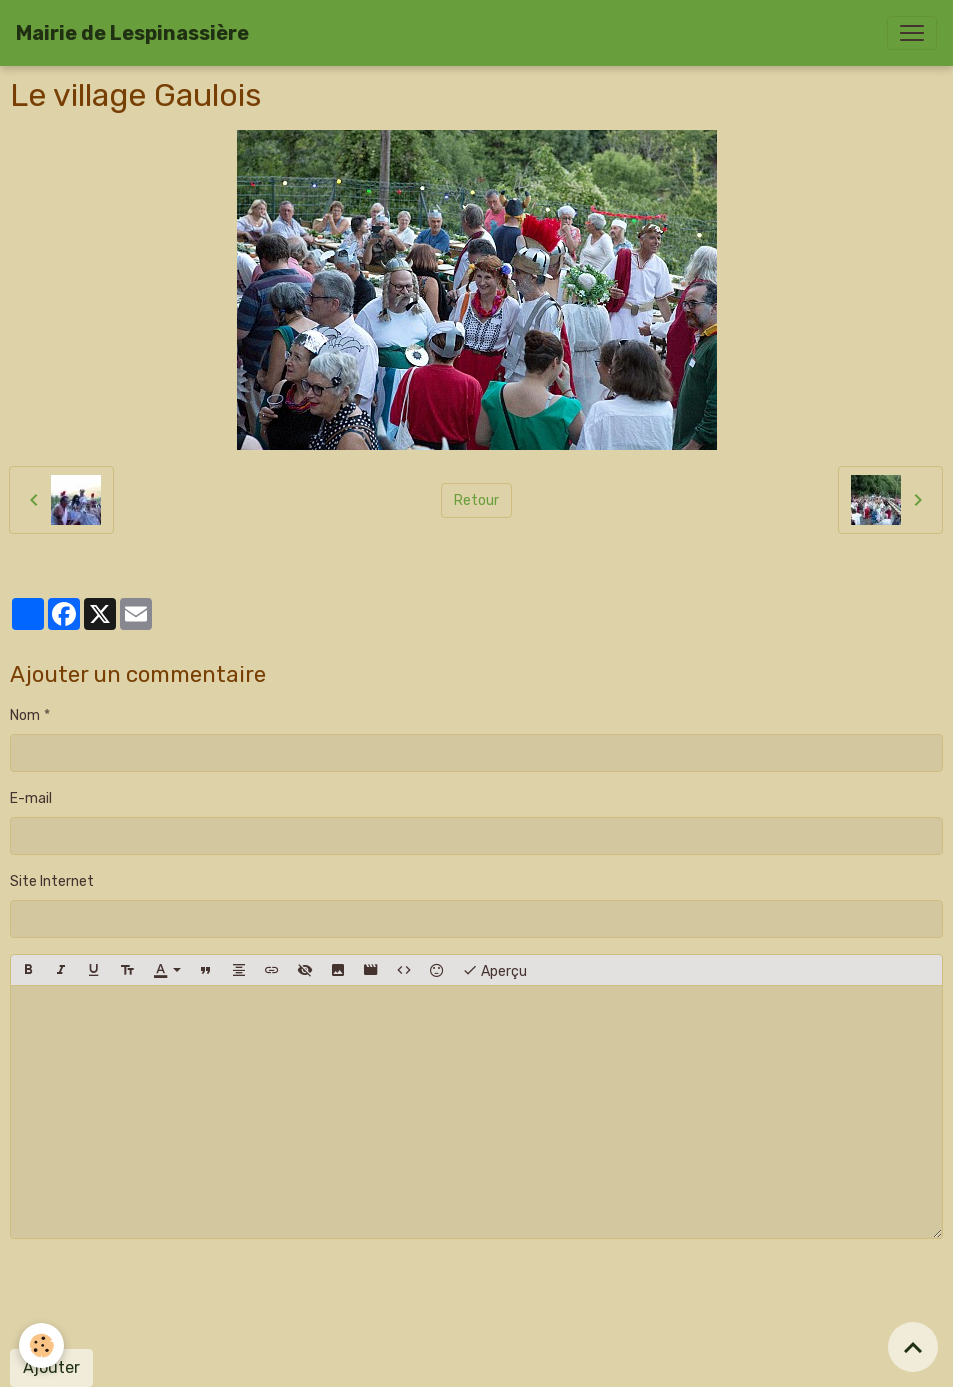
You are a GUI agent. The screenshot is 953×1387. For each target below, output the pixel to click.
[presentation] (162, 1294)
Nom (25, 715)
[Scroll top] (913, 1347)
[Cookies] (42, 1345)
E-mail (31, 798)
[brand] (132, 33)
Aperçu (494, 970)
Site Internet (52, 881)
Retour (476, 500)
